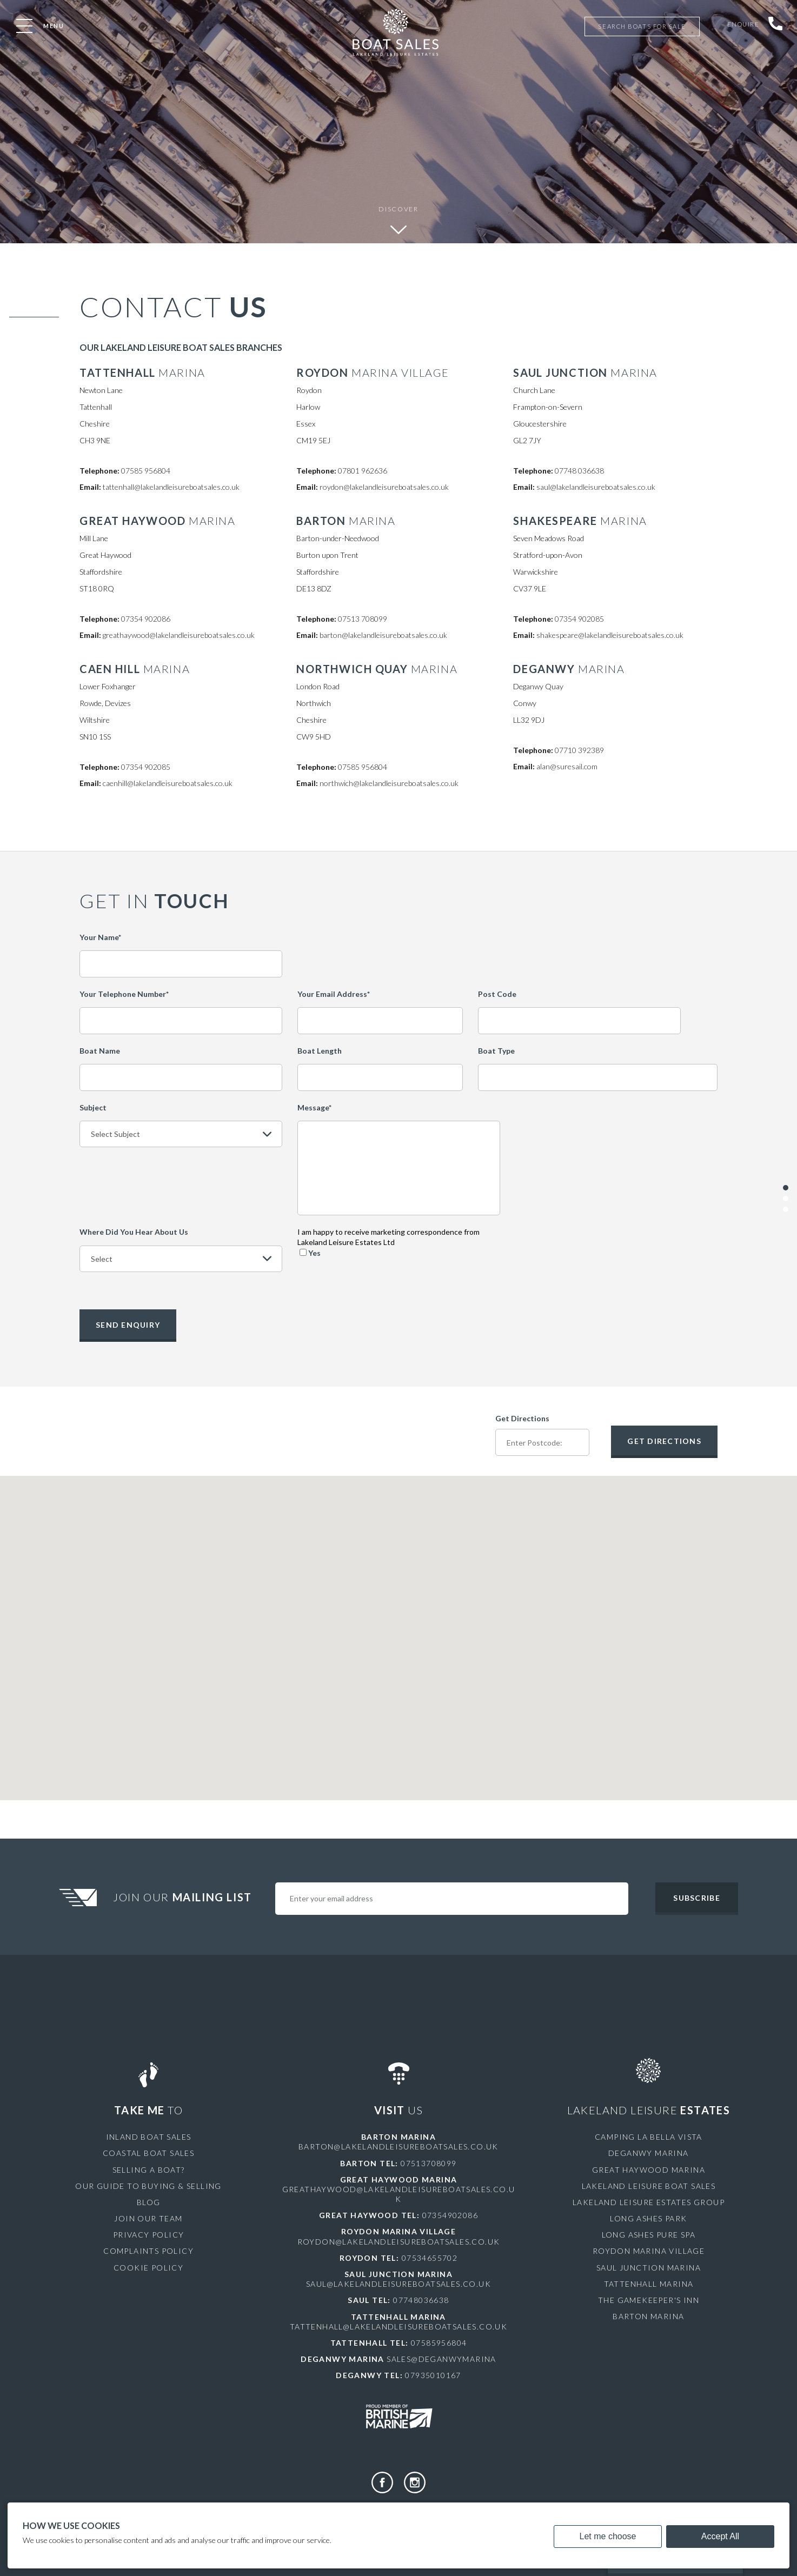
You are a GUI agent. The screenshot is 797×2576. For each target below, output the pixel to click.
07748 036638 (579, 470)
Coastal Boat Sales (148, 2151)
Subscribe (696, 1896)
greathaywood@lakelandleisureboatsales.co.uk (179, 635)
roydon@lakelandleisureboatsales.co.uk (384, 486)
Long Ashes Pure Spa (649, 2233)
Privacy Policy (148, 2233)
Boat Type (496, 1050)
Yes (310, 1252)
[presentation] (597, 1248)
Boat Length (319, 1050)
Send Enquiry (128, 1322)
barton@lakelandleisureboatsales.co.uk (383, 635)
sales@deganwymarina (441, 2357)
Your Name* (100, 937)
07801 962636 (362, 470)
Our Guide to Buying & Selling (148, 2184)
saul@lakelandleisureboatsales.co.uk (595, 486)
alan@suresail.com (566, 766)
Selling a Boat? (148, 2168)
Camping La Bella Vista (648, 2135)
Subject (93, 1107)
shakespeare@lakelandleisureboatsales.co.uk (609, 635)
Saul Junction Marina (648, 2266)
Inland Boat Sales (148, 2135)
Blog (149, 2201)
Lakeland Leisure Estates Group (649, 2201)
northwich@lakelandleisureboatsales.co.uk (389, 783)
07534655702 (429, 2256)
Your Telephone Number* (124, 994)
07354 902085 (579, 618)
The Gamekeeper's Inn (648, 2299)
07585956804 (439, 2341)
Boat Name (99, 1050)
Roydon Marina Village (649, 2249)
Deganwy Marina (648, 2151)
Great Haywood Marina (648, 2168)
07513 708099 (362, 618)
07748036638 (421, 2299)
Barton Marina (648, 2315)
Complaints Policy (148, 2249)
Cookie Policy (148, 2266)
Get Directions (522, 1417)
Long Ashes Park (648, 2217)
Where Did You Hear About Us (133, 1231)
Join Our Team (148, 2217)
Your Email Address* (333, 994)
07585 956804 (145, 470)
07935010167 (433, 2374)
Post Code (497, 994)
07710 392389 (579, 750)
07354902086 (450, 2214)
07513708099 (428, 2161)
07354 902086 (145, 618)
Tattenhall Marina (649, 2282)
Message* (314, 1107)
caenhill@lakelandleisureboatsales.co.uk (168, 783)
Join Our (184, 1895)
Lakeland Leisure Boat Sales (649, 2184)
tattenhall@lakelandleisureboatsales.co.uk (171, 486)
